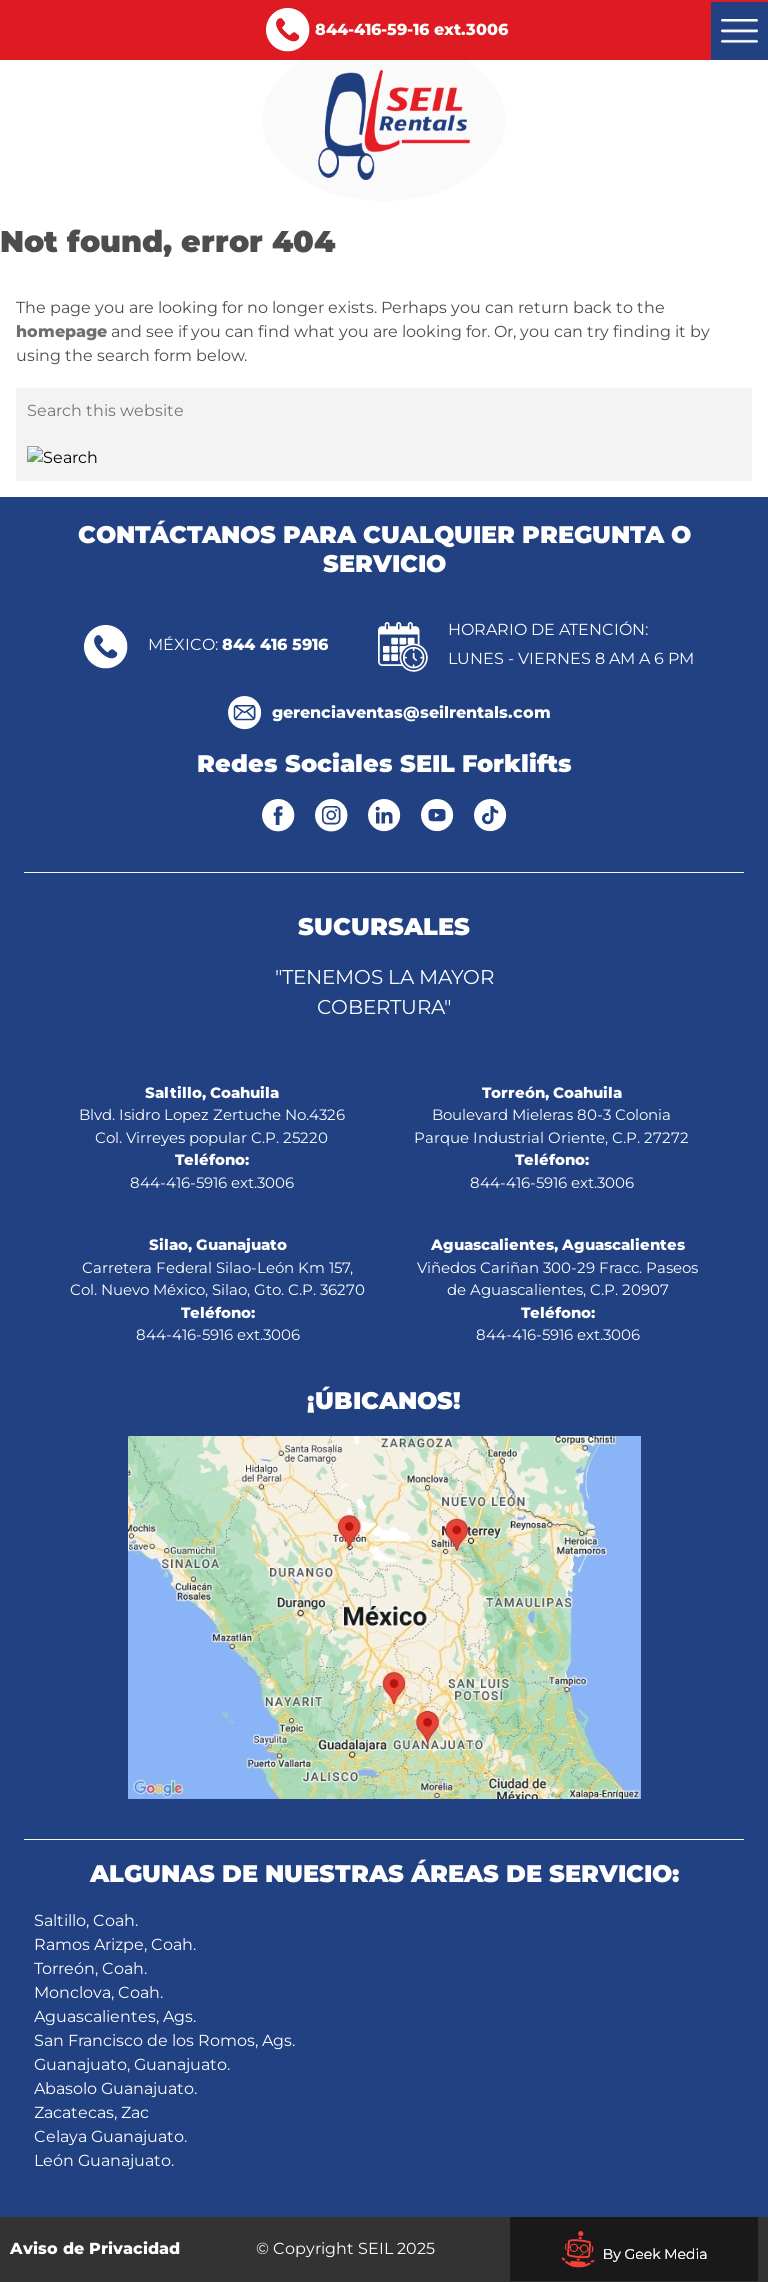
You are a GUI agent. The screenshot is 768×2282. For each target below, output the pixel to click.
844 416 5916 (275, 644)
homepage (61, 331)
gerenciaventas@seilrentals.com (411, 712)
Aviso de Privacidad (95, 2248)
